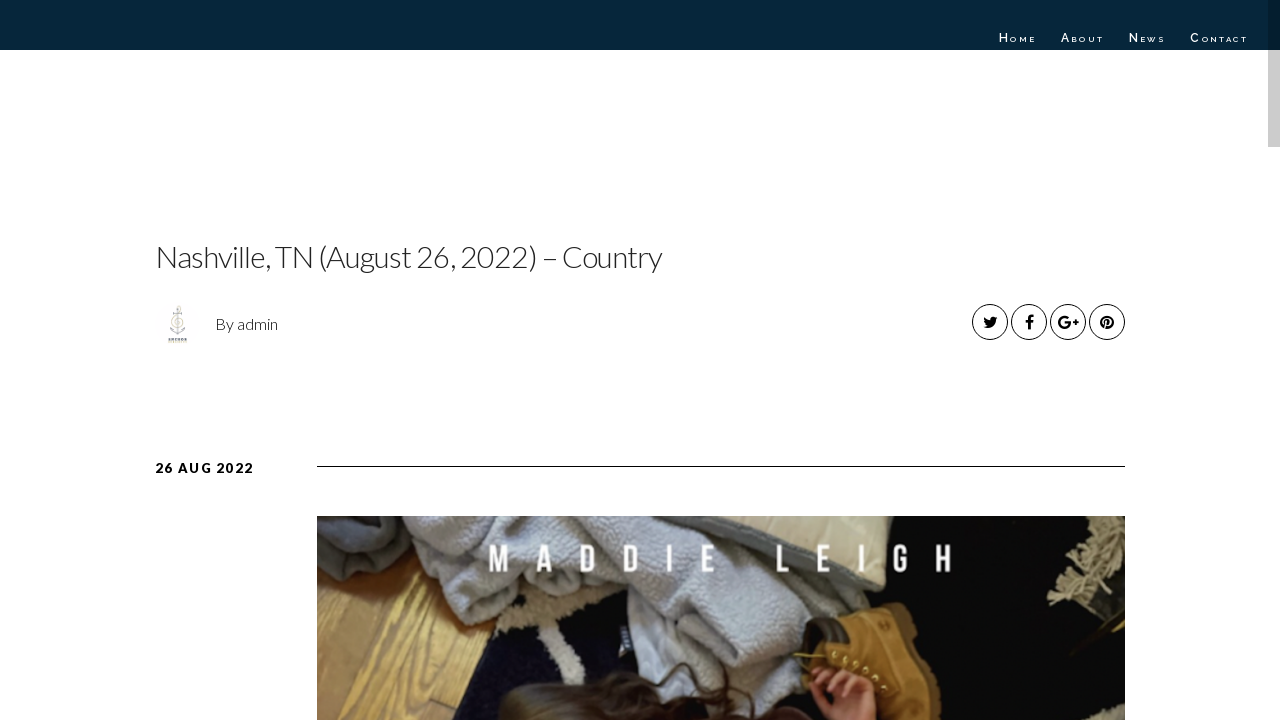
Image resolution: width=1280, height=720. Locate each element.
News (1148, 38)
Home (1018, 38)
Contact (1219, 38)
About (1083, 38)
